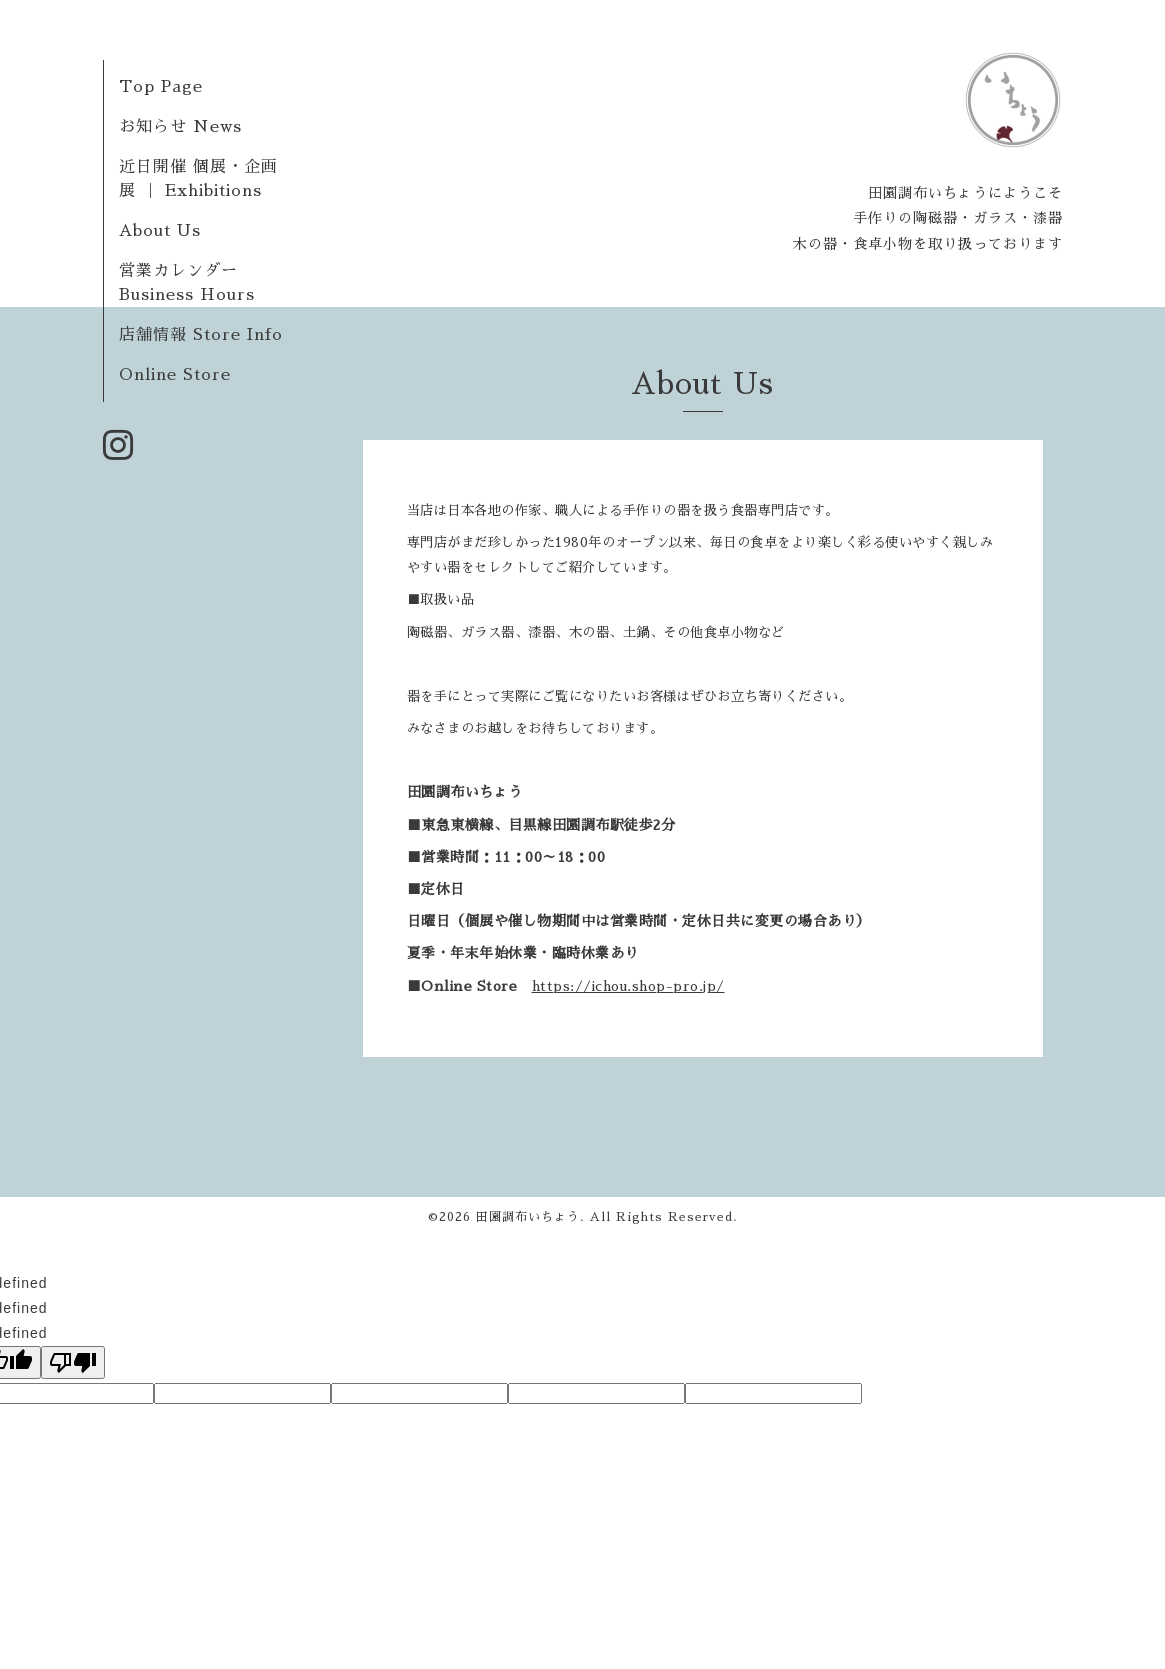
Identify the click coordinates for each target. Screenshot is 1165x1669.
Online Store (175, 375)
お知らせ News (180, 127)
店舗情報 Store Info (201, 335)
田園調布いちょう (528, 1217)
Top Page (161, 87)
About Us (160, 231)
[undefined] (73, 1362)
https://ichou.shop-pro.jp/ (628, 986)
